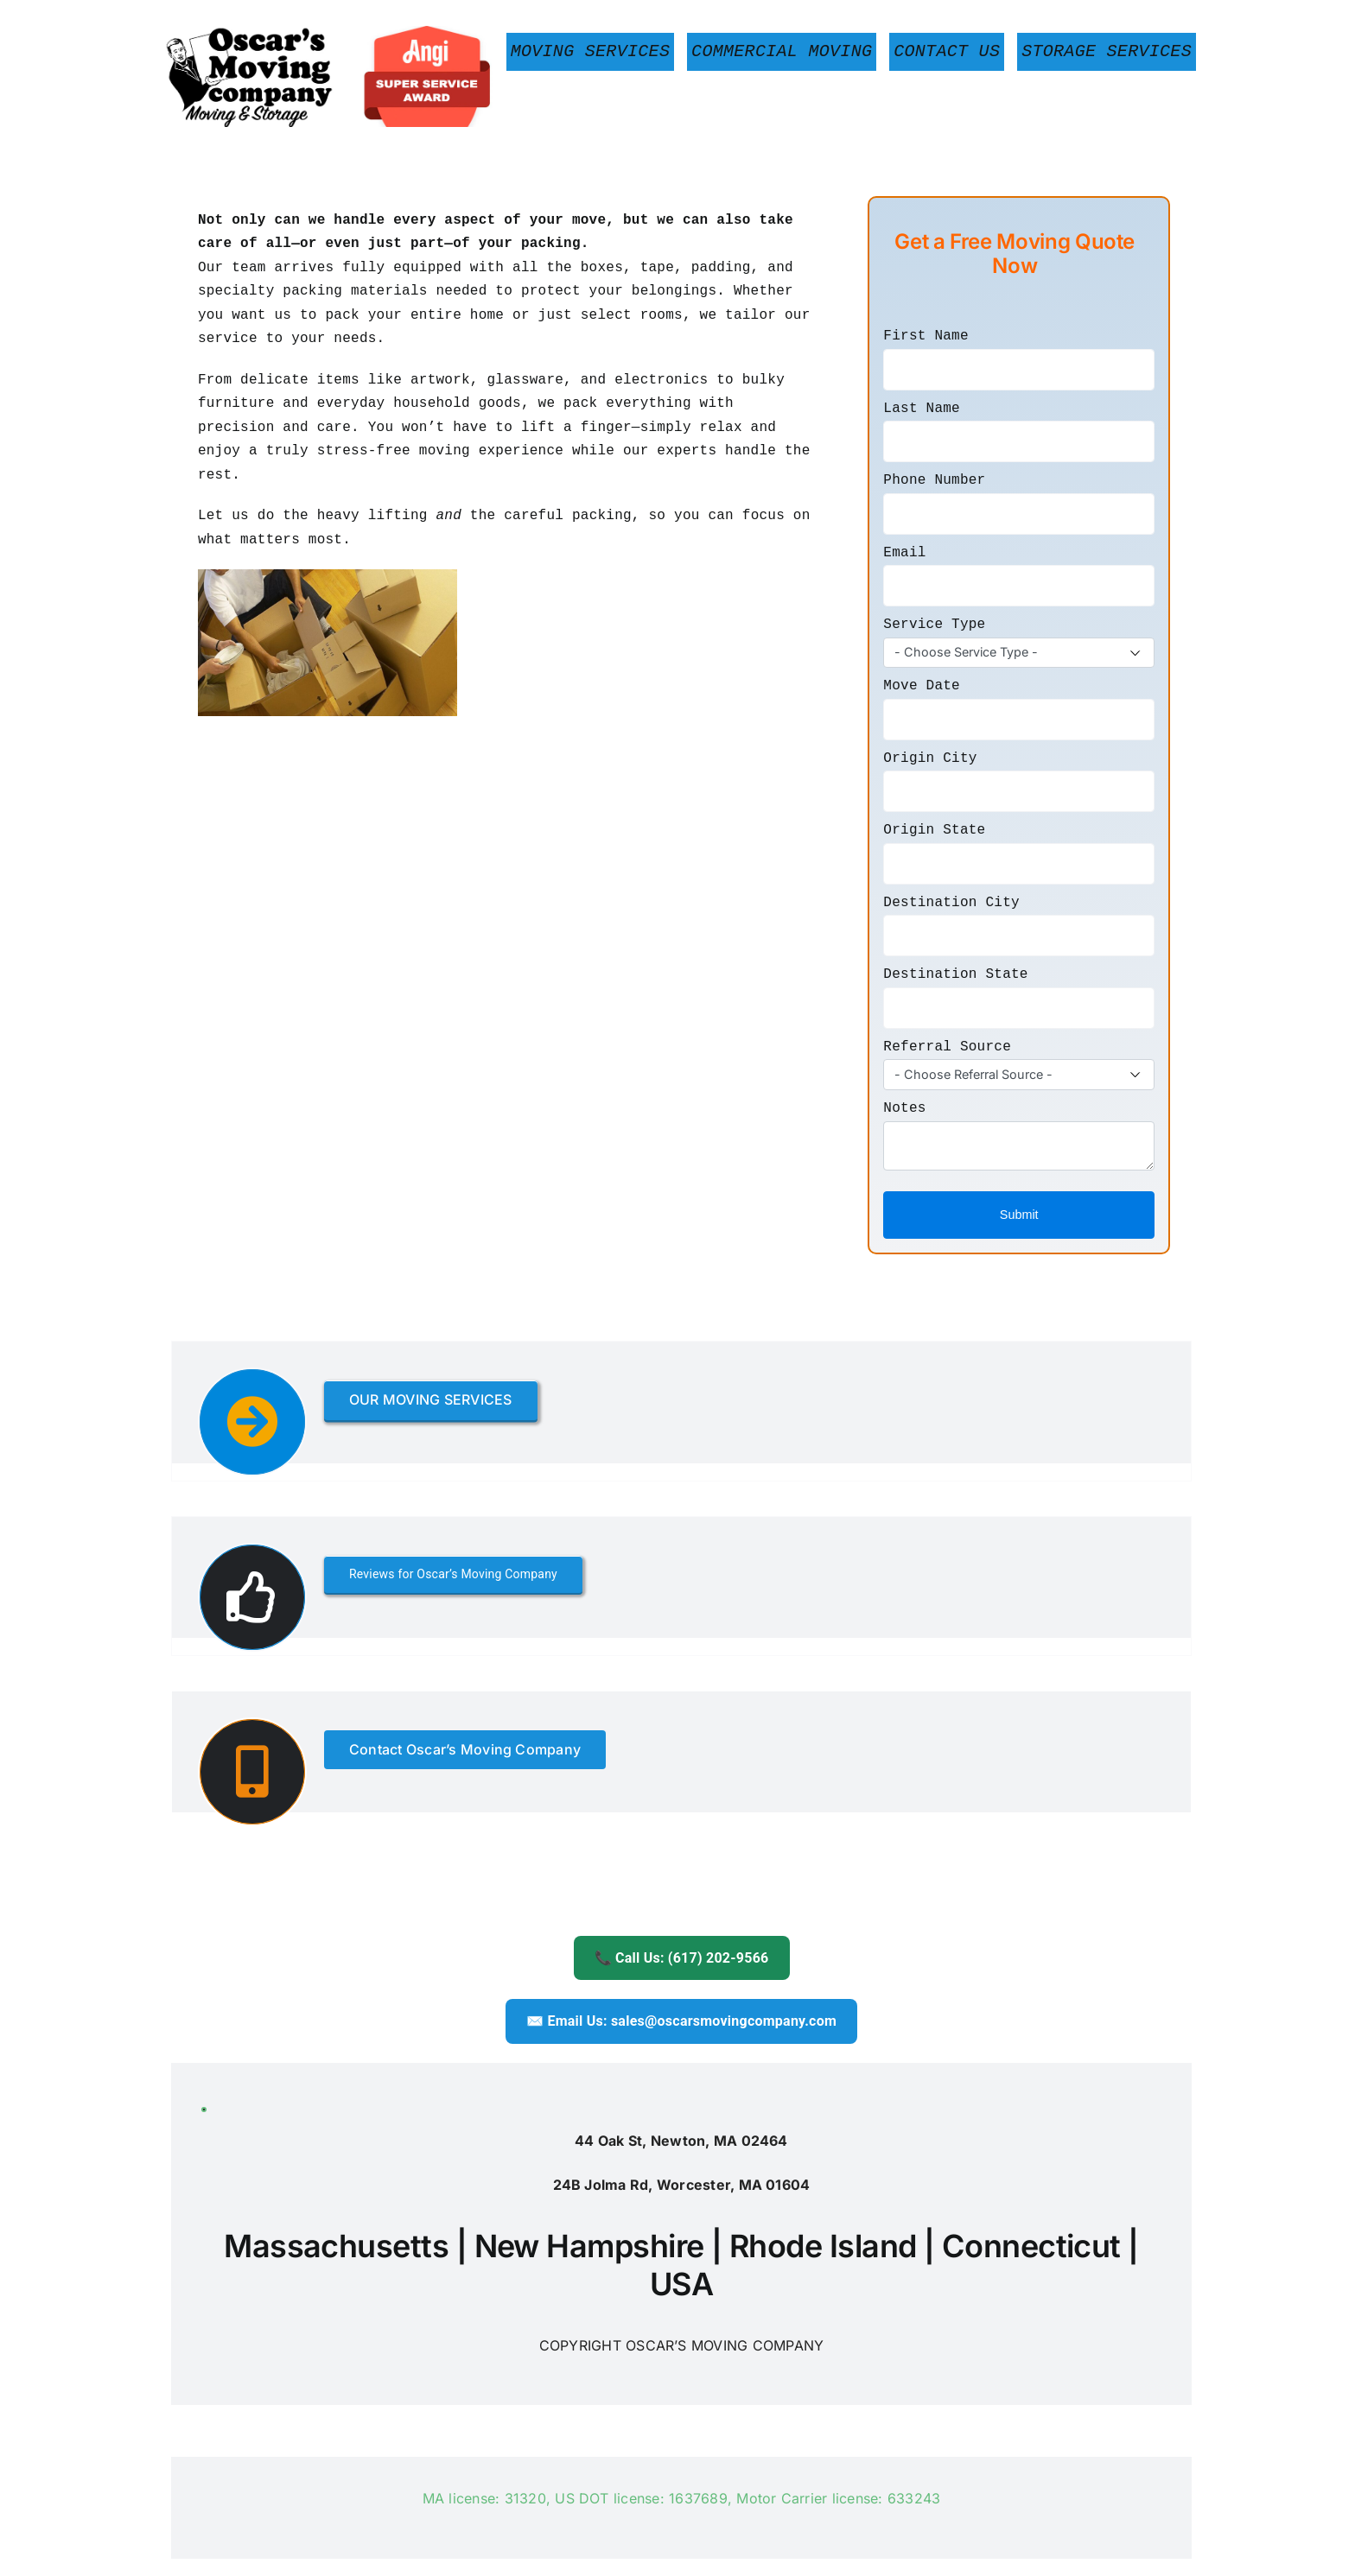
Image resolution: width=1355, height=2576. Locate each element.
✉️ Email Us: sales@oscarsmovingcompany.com (681, 2021)
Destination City (951, 902)
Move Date (921, 686)
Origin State (934, 830)
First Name (925, 336)
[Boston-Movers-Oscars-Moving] (330, 32)
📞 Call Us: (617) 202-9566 (682, 1958)
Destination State (955, 974)
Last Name (921, 408)
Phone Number (934, 480)
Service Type (934, 624)
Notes (904, 1108)
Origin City (929, 758)
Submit (1019, 1214)
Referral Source (947, 1047)
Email (904, 553)
